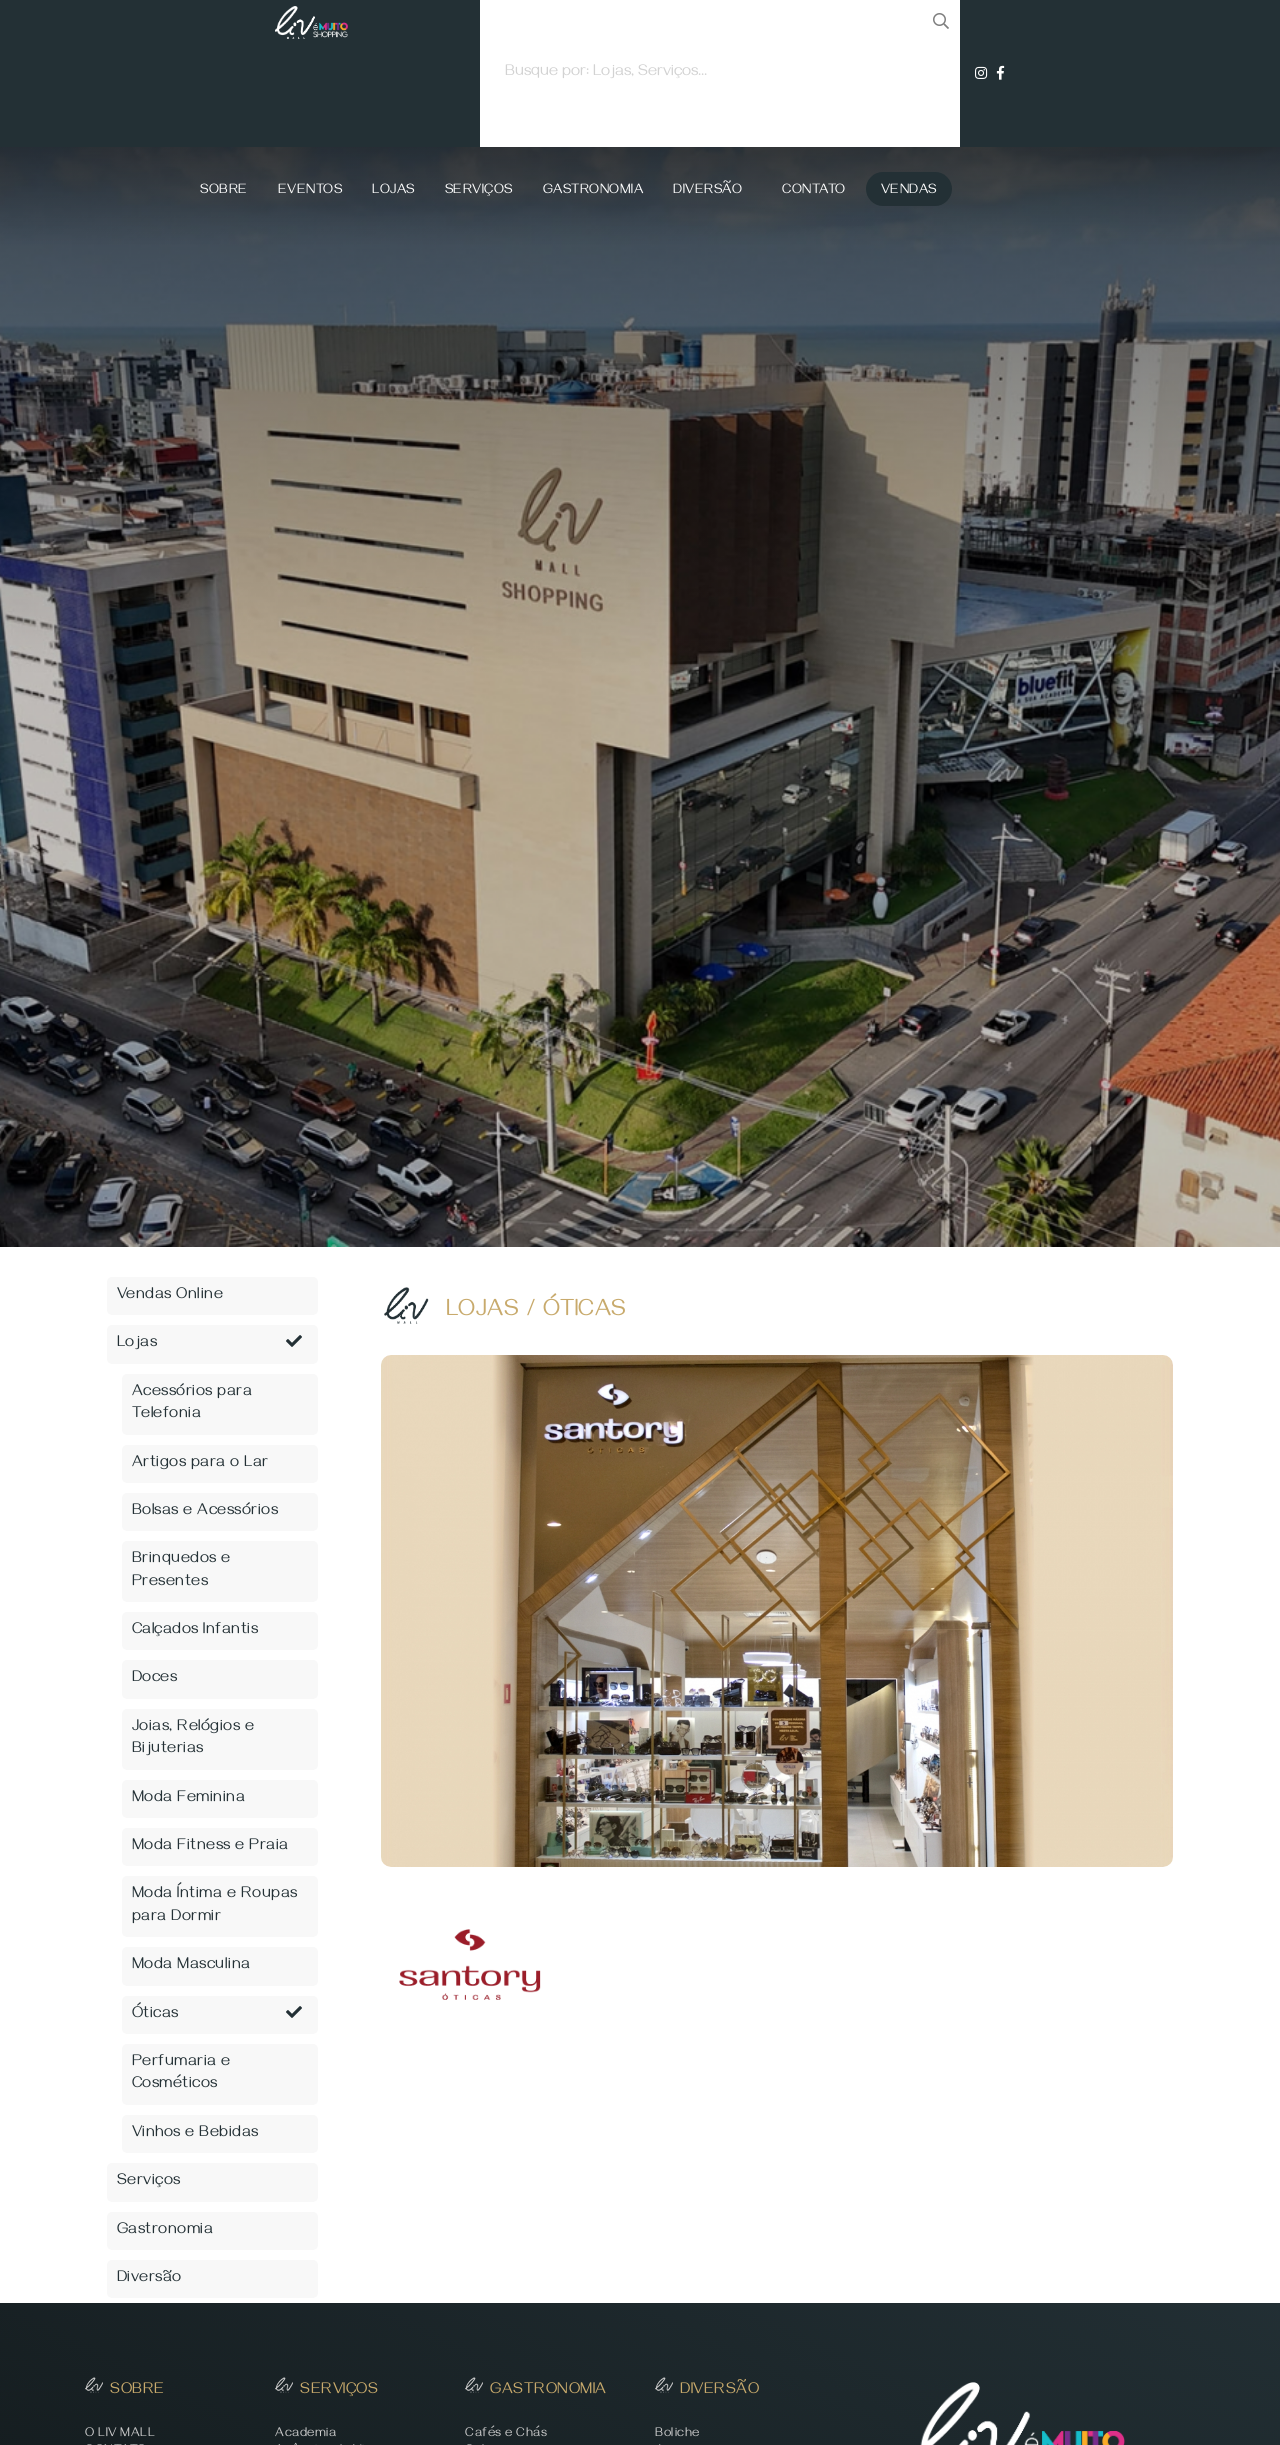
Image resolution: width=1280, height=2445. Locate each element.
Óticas (217, 2014)
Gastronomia (593, 191)
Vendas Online (170, 1296)
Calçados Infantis (195, 1631)
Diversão (707, 191)
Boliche (677, 2434)
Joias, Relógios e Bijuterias (193, 1739)
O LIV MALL (120, 2434)
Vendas (909, 191)
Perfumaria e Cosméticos (181, 2074)
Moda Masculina (191, 1966)
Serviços (479, 191)
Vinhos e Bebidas (195, 2134)
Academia (305, 2434)
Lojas (393, 191)
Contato (814, 191)
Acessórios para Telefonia (192, 1404)
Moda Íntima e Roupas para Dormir (215, 1906)
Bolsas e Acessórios (205, 1512)
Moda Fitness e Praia (210, 1847)
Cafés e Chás (506, 2434)
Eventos (310, 191)
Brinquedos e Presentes (181, 1571)
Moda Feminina (189, 1799)
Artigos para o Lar (200, 1464)
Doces (155, 1679)
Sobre (224, 191)
